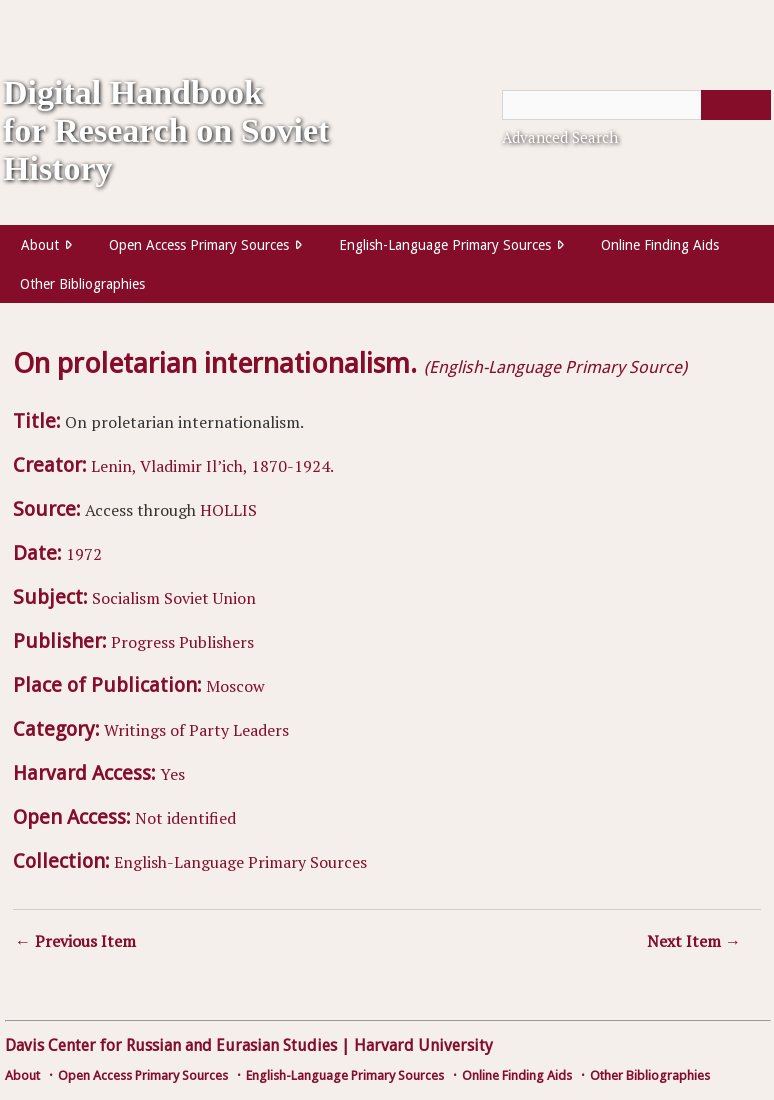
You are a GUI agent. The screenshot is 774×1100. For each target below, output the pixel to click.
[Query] (636, 105)
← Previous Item (75, 941)
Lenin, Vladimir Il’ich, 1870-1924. (212, 466)
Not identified (185, 818)
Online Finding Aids (660, 245)
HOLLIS (228, 510)
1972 (84, 554)
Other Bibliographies (82, 284)
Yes (172, 774)
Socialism (126, 598)
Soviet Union (210, 598)
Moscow (235, 686)
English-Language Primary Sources (445, 245)
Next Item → (694, 941)
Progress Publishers (182, 642)
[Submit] (736, 105)
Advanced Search (560, 137)
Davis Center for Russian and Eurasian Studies (171, 1045)
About (40, 245)
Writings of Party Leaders (196, 730)
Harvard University (423, 1045)
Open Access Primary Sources (199, 245)
